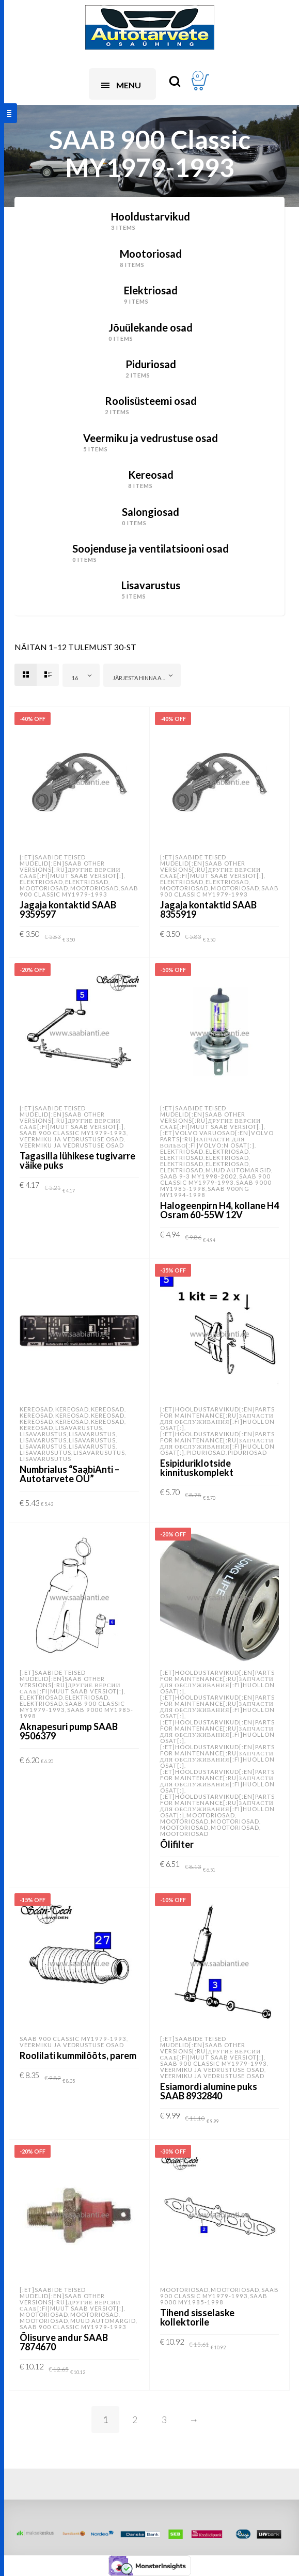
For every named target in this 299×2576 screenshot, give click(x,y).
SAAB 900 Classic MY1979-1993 (79, 891)
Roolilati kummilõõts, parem (78, 2055)
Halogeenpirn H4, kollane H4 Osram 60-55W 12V (219, 1210)
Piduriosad (206, 1452)
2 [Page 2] (134, 2419)
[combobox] (81, 675)
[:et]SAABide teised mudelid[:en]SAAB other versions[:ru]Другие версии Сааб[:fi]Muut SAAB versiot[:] (72, 866)
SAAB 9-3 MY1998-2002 (198, 1176)
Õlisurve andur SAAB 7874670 (64, 2342)
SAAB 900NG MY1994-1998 (204, 1191)
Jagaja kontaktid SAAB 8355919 (208, 909)
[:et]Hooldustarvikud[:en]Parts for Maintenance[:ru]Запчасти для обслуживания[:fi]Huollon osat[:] (217, 1418)
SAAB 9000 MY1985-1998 (76, 1712)
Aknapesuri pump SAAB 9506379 (69, 1731)
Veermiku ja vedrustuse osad (72, 1139)
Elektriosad (41, 881)
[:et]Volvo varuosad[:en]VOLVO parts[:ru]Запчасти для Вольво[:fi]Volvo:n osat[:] (217, 1139)
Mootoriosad (44, 888)
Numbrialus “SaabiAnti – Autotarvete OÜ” (69, 1474)
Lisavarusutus (45, 1452)
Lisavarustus (78, 1427)
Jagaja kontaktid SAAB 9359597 (68, 909)
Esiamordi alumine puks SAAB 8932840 (208, 2091)
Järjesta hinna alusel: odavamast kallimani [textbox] (144, 677)
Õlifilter (177, 1844)
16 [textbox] (75, 677)
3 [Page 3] (164, 2419)
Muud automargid (238, 1170)
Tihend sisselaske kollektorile (197, 2317)
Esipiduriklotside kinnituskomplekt (196, 1467)
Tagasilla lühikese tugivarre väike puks (77, 1160)
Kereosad (36, 1409)
